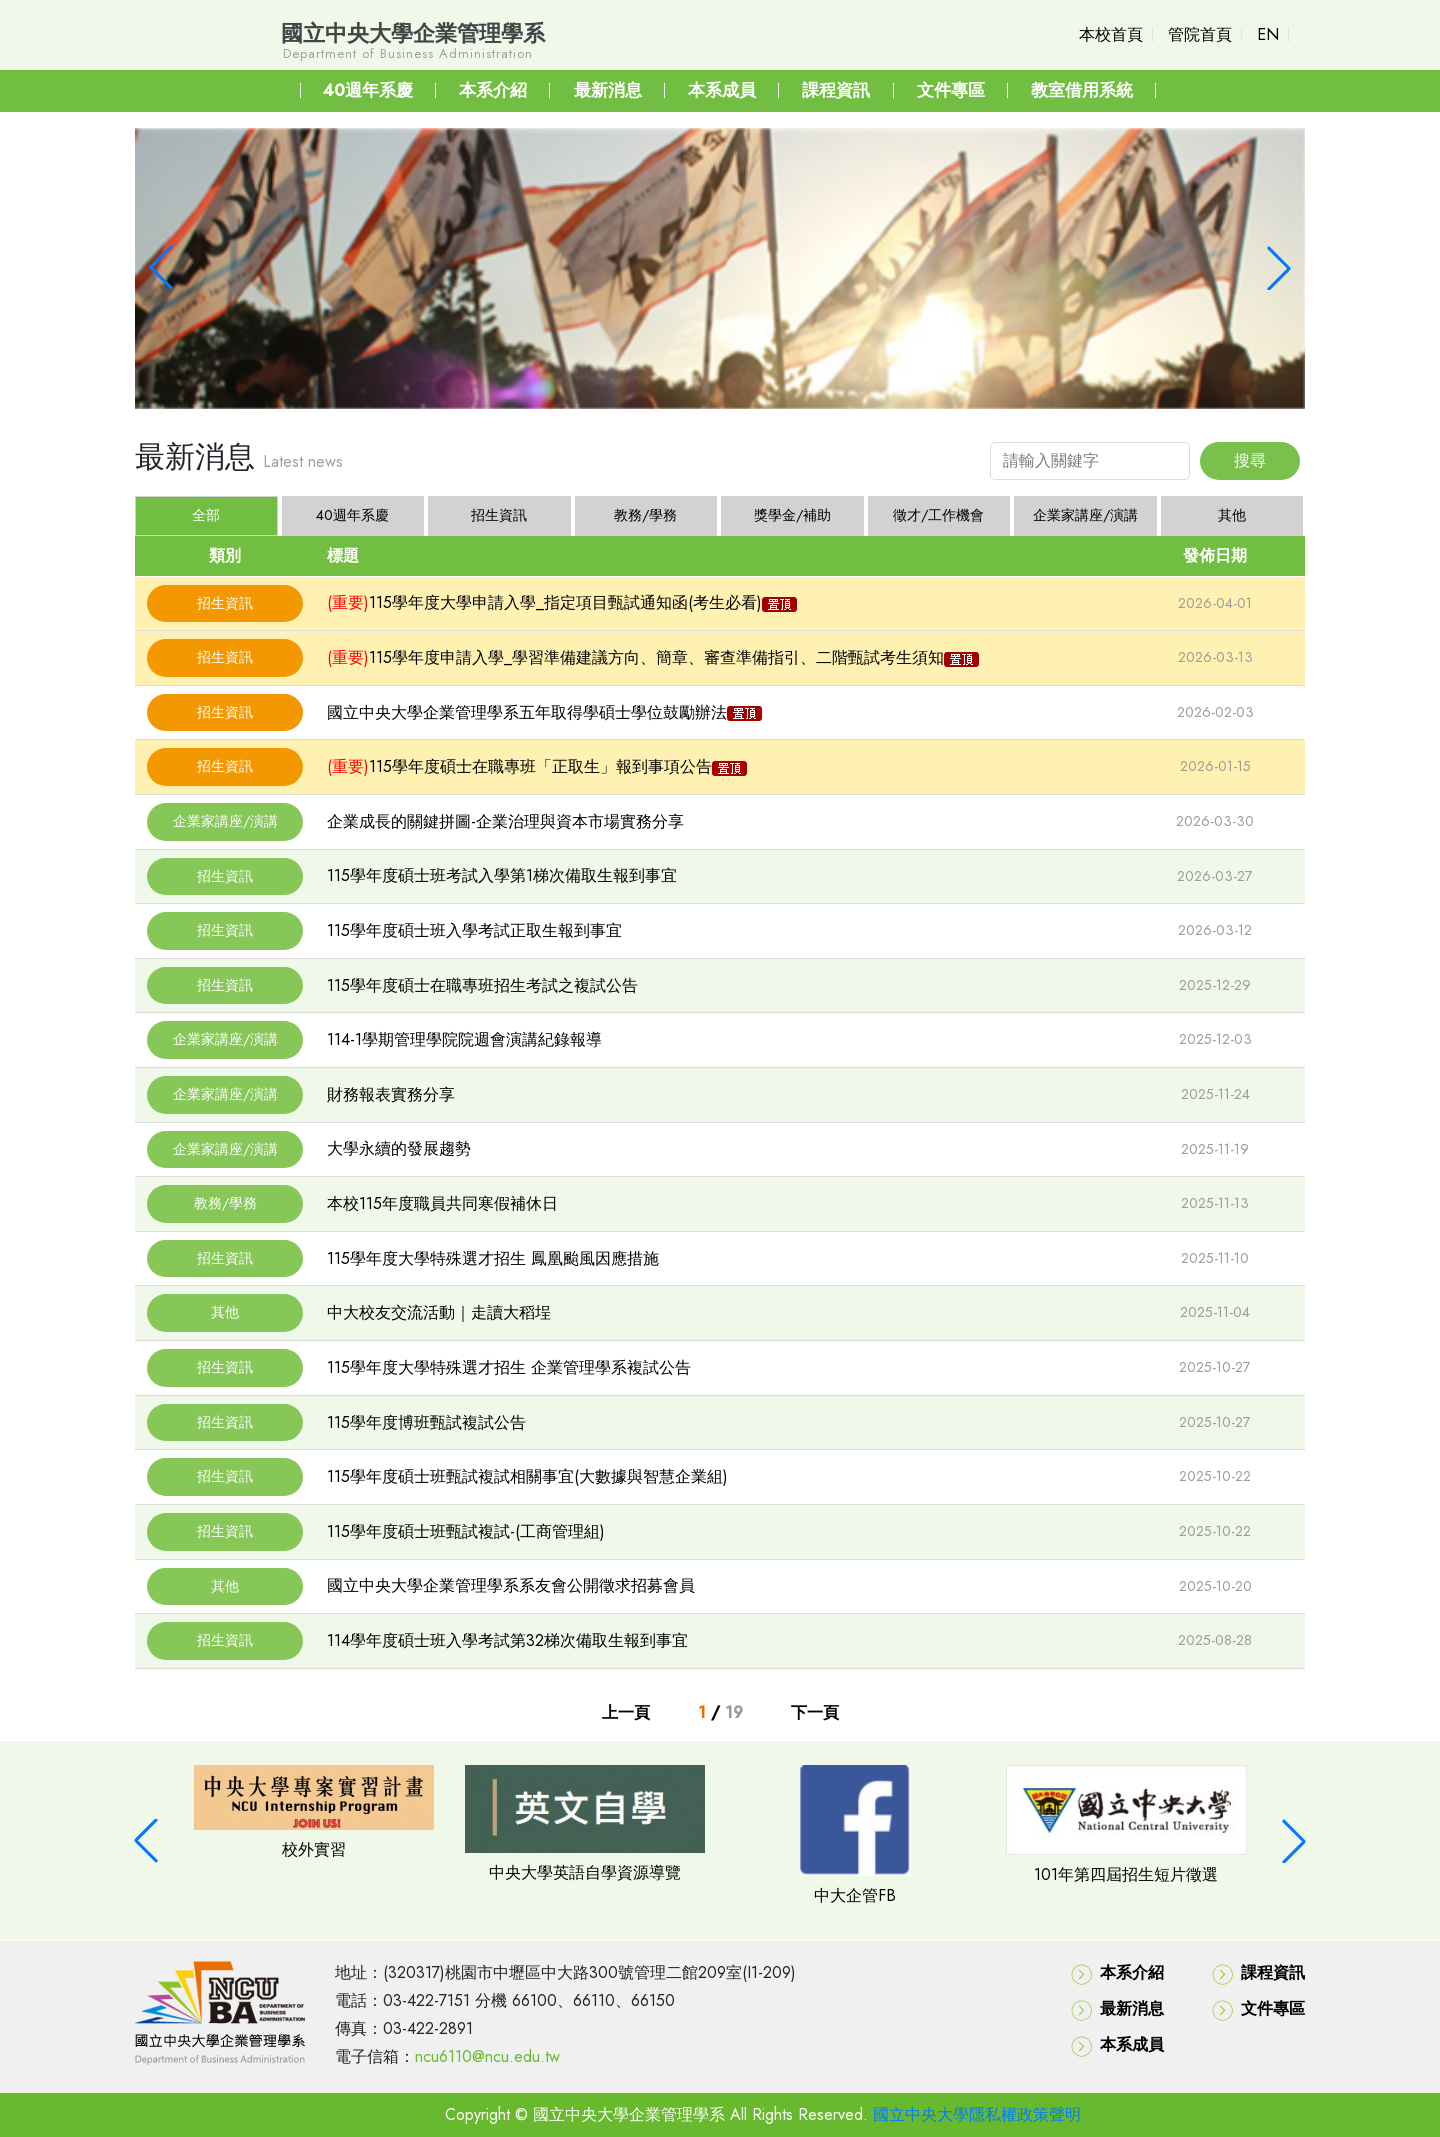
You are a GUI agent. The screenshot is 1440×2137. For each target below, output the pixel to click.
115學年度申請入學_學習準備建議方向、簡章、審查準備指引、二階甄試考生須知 (656, 657)
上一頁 (626, 1712)
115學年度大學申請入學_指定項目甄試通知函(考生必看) (565, 602)
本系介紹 (1117, 1973)
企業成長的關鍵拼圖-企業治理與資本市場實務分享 (505, 821)
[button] (161, 268)
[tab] (353, 516)
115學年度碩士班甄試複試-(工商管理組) (466, 1531)
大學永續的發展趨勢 (399, 1148)
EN (1268, 34)
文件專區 (1258, 2009)
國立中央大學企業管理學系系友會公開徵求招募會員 (511, 1585)
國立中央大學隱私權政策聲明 (977, 2114)
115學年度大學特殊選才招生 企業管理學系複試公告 (509, 1367)
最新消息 (1117, 2009)
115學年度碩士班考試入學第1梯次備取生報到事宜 (502, 875)
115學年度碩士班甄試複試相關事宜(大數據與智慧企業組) (527, 1476)
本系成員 (1117, 2045)
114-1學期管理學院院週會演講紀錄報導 (464, 1039)
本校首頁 (1111, 34)
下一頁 (815, 1712)
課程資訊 (1258, 1973)
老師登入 (392, 2114)
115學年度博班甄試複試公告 (426, 1422)
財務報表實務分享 (391, 1094)
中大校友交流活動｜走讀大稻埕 (439, 1312)
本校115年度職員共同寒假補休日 (442, 1203)
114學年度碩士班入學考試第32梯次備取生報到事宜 (507, 1640)
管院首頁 (1200, 34)
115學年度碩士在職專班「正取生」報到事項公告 (540, 766)
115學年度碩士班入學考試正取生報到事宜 (474, 930)
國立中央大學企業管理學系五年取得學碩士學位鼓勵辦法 (527, 712)
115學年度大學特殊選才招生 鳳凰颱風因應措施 (493, 1258)
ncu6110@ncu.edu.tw (487, 2056)
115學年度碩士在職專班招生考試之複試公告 (482, 985)
